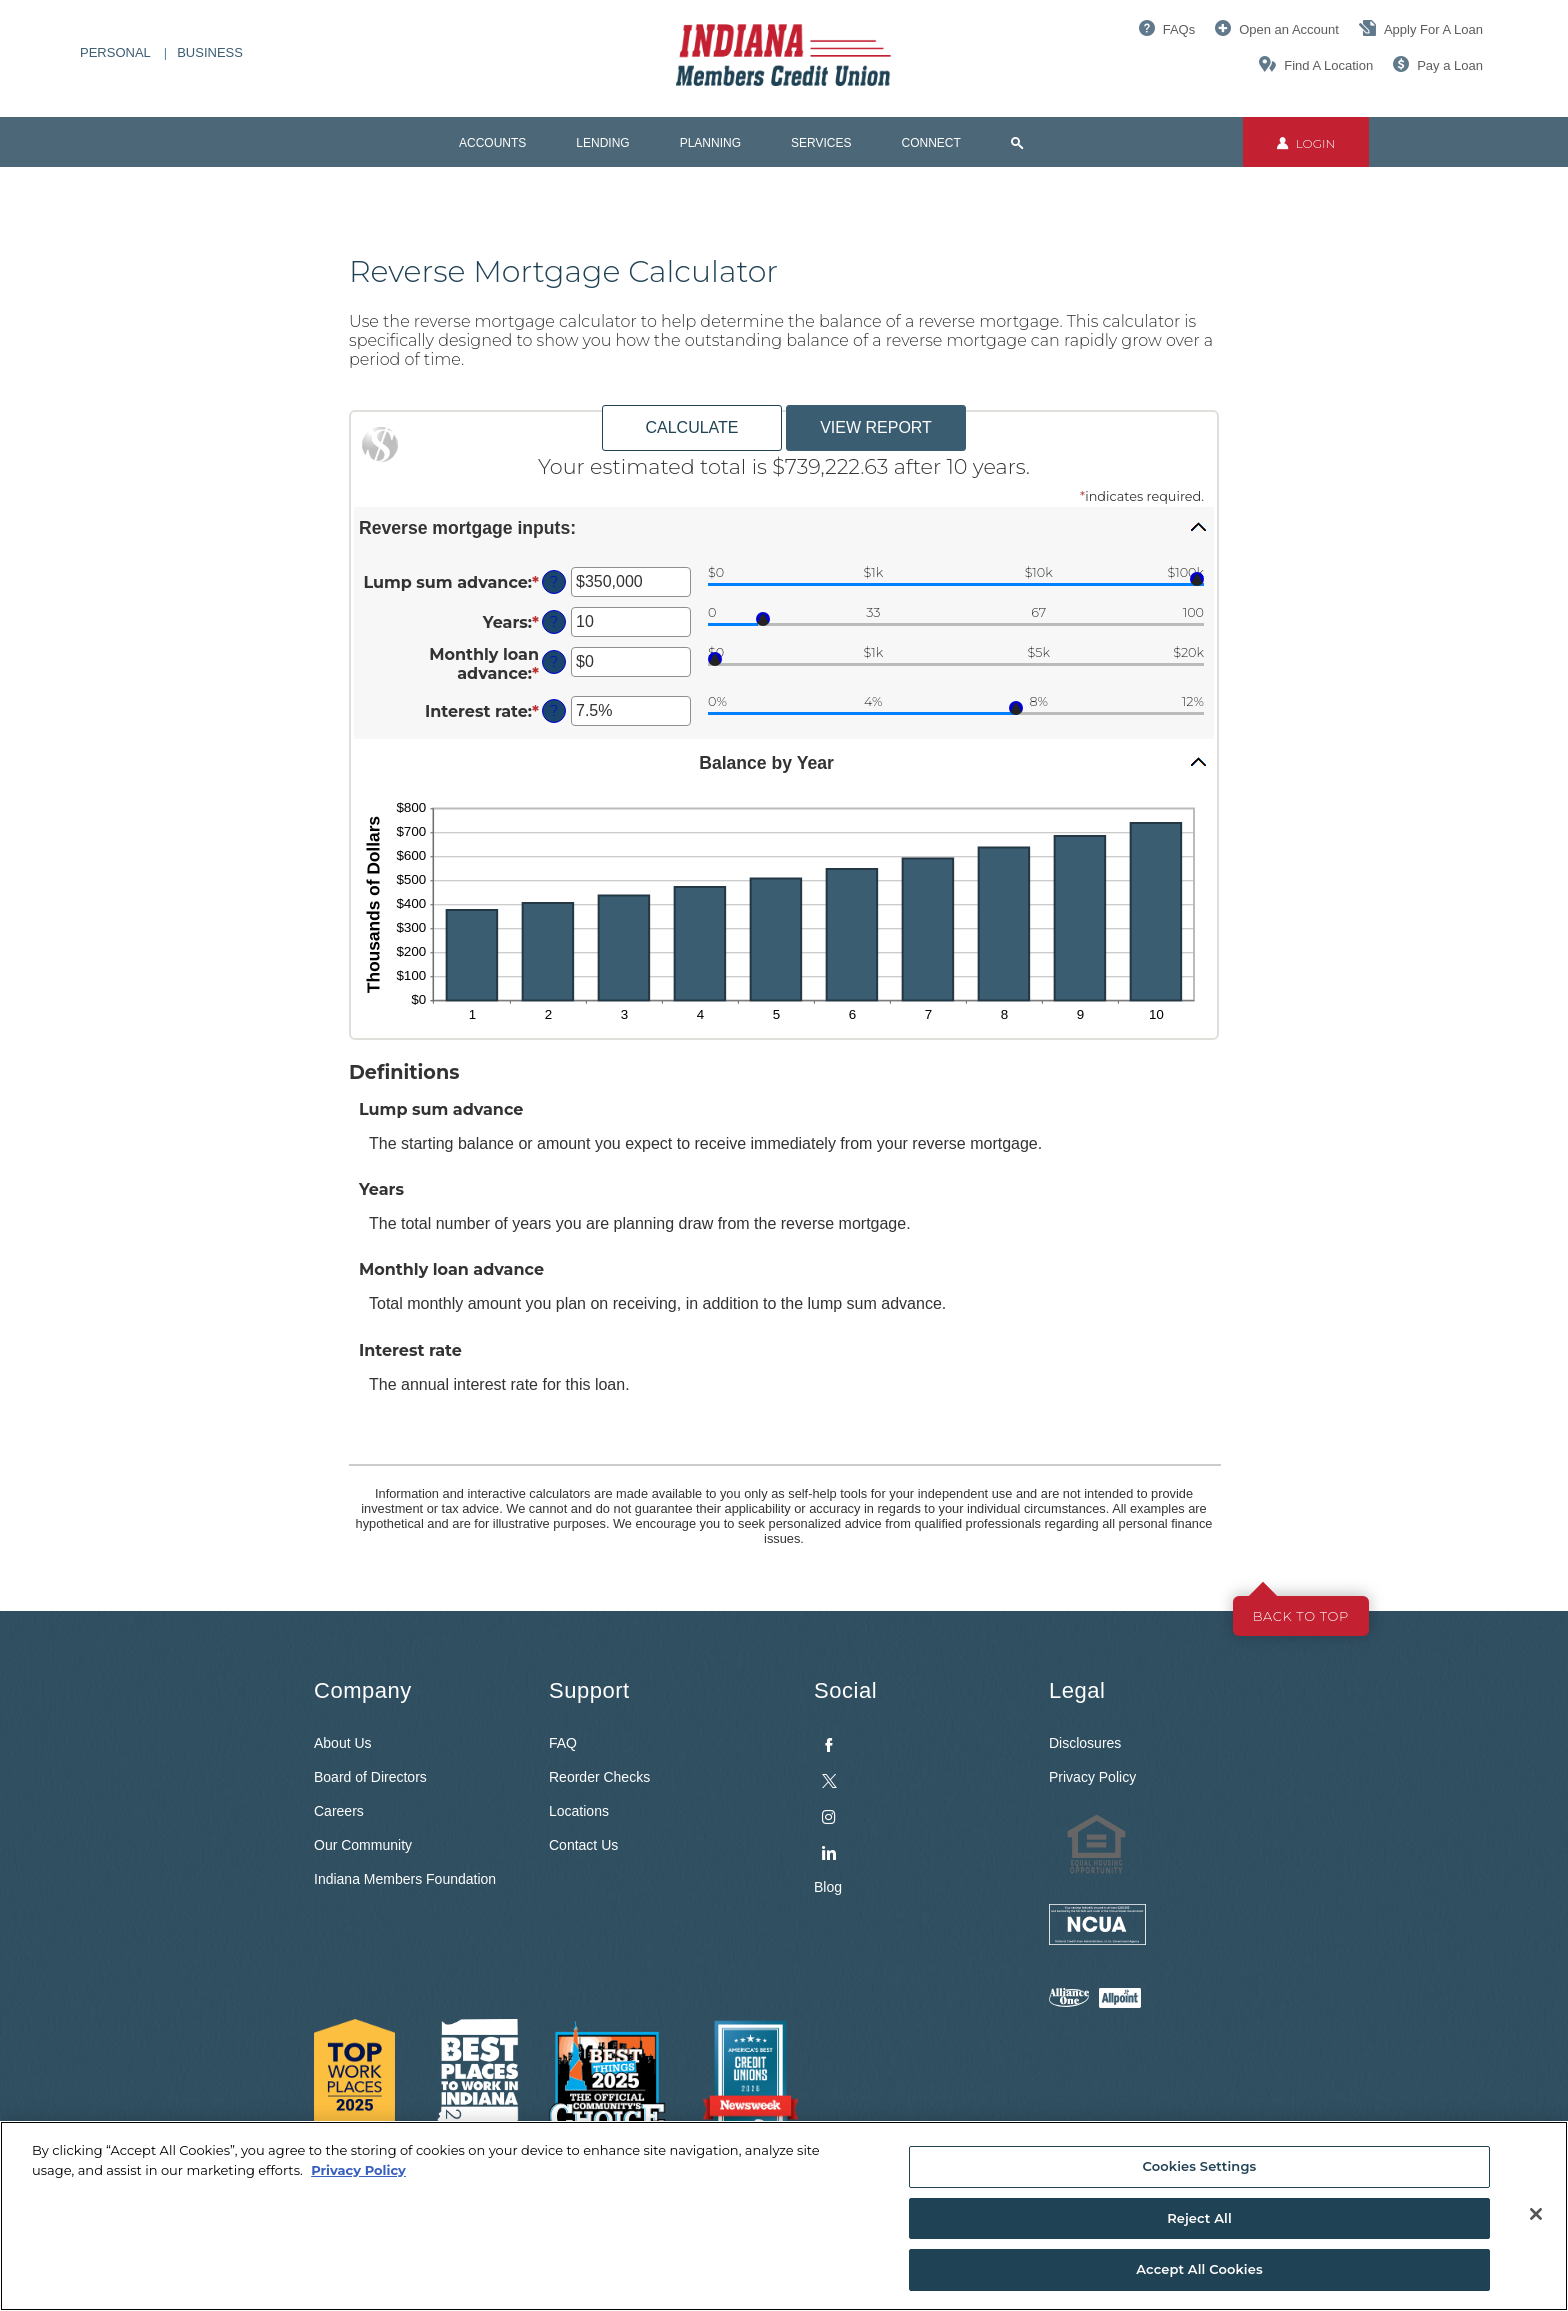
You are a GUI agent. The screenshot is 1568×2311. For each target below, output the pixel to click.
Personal (115, 52)
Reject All (1199, 2218)
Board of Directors (370, 1777)
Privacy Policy (1092, 1777)
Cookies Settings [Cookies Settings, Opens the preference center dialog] (1200, 2166)
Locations (579, 1811)
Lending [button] (602, 143)
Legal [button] (1077, 1690)
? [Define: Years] (554, 622)
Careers (339, 1811)
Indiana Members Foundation (405, 1879)
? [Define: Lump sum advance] (554, 582)
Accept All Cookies (1199, 2269)
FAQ (563, 1743)
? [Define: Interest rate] (554, 711)
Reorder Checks (599, 1777)
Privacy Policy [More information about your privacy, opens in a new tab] (358, 2170)
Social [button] (845, 1690)
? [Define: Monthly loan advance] (554, 662)
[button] (784, 527)
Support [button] (589, 1690)
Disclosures (1085, 1743)
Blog (828, 1887)
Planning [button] (710, 143)
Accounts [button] (492, 143)
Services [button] (821, 143)
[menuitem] (916, 1794)
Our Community (363, 1845)
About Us (343, 1743)
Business (210, 52)
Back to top (1301, 1616)
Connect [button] (931, 143)
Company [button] (363, 1690)
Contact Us (583, 1845)
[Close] (1536, 2214)
